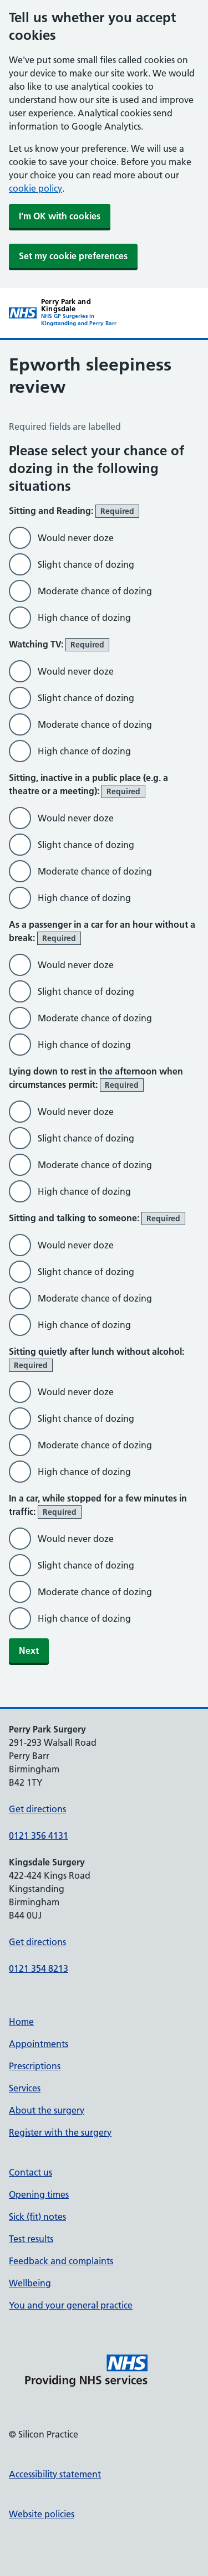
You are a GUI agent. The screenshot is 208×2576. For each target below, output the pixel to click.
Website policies (41, 2514)
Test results (31, 2238)
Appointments (38, 2043)
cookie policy (35, 188)
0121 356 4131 (38, 1835)
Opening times (39, 2194)
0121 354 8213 (38, 1968)
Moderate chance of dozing (95, 591)
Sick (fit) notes (37, 2216)
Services (24, 2088)
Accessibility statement (55, 2474)
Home (21, 2021)
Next (29, 1650)
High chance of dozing (84, 617)
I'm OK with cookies (59, 216)
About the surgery (46, 2110)
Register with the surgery (60, 2132)
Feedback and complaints (61, 2260)
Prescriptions (34, 2065)
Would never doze (76, 537)
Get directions (37, 1808)
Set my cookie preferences (73, 255)
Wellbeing (30, 2283)
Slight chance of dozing (86, 564)
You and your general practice (71, 2305)
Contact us (30, 2172)
